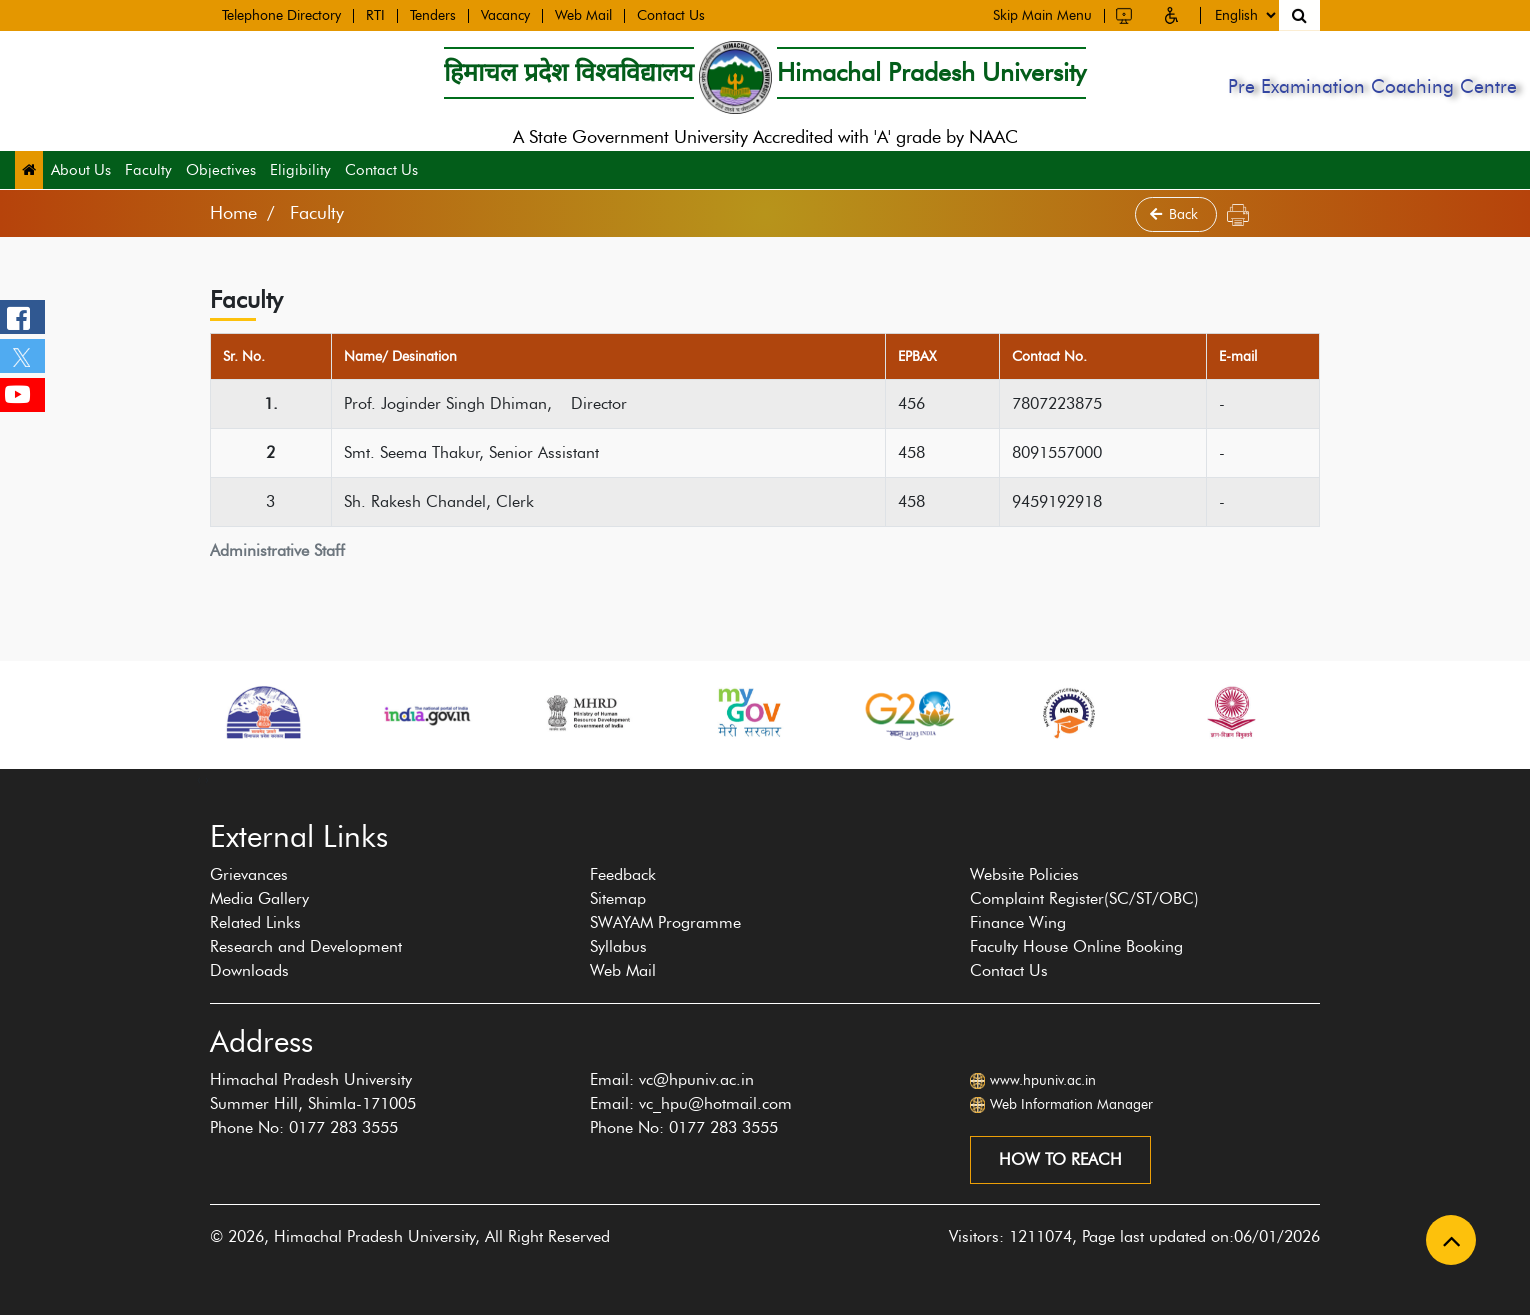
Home (233, 213)
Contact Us (671, 15)
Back (1176, 214)
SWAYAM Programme (665, 922)
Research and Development (306, 946)
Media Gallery (259, 898)
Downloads (249, 970)
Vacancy (505, 15)
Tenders (433, 15)
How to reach (1060, 1159)
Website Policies (1024, 874)
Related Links (255, 922)
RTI (375, 15)
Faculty (148, 170)
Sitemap (618, 898)
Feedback (623, 874)
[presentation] (199, 779)
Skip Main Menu (1042, 14)
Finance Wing (1018, 922)
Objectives (221, 170)
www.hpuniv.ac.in (1043, 1080)
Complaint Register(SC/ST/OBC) (1084, 898)
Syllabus (618, 946)
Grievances (249, 874)
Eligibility (300, 170)
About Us (81, 170)
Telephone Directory (281, 15)
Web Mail (583, 15)
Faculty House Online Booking (1076, 946)
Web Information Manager (1071, 1104)
